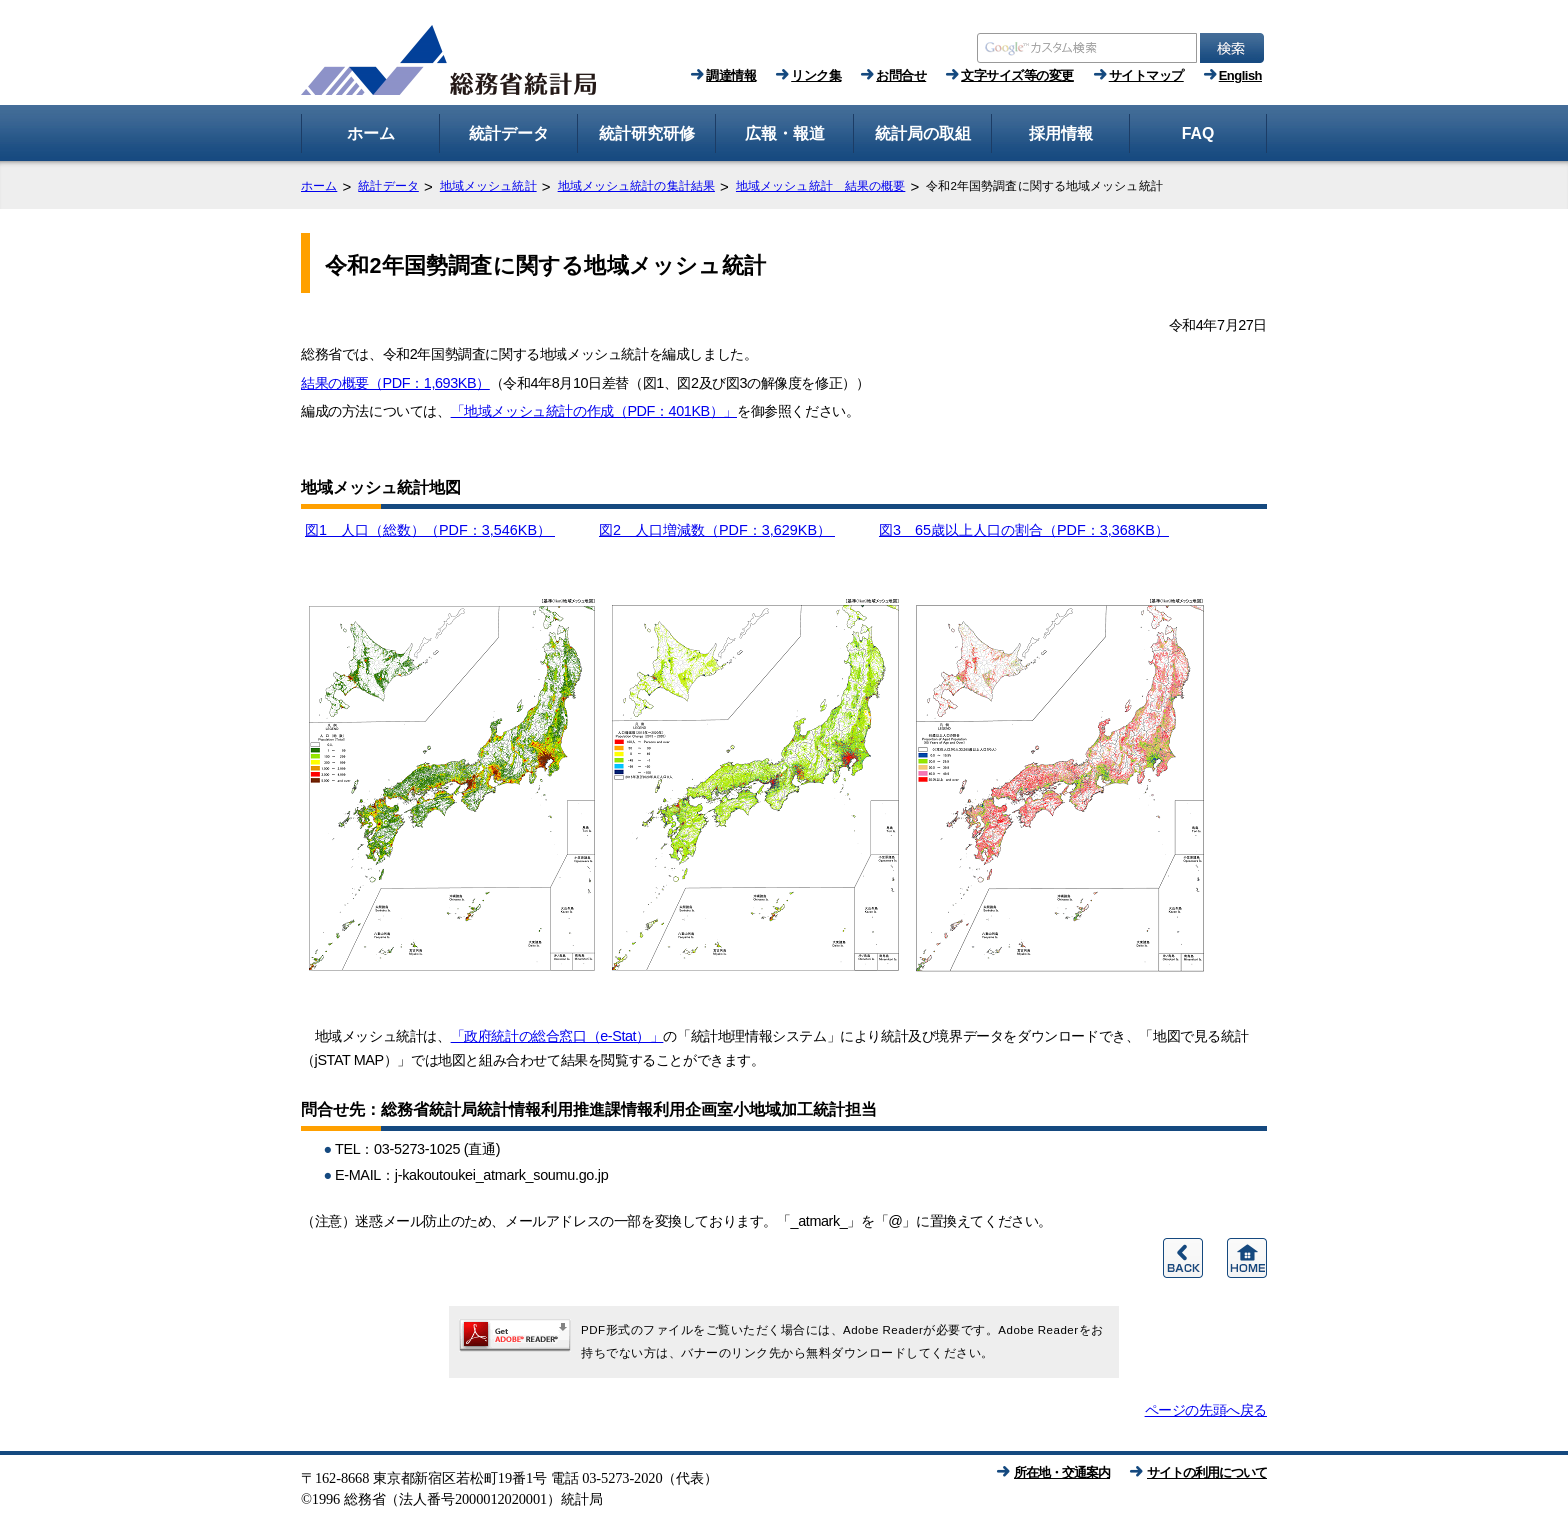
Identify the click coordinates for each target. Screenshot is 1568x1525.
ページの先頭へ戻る (1206, 1410)
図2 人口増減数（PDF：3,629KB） (717, 530)
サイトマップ (1146, 75)
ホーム (319, 186)
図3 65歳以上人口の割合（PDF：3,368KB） (1024, 530)
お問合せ (901, 75)
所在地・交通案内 (1062, 1472)
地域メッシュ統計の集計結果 (636, 186)
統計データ (388, 186)
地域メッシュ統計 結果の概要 (820, 186)
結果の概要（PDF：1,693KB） (395, 383)
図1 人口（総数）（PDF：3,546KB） (430, 530)
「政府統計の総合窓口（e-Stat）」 (557, 1036)
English (1240, 75)
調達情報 (731, 75)
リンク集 (816, 75)
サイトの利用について (1207, 1472)
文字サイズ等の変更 (1017, 75)
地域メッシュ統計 (488, 186)
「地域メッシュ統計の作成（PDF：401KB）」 (594, 411)
